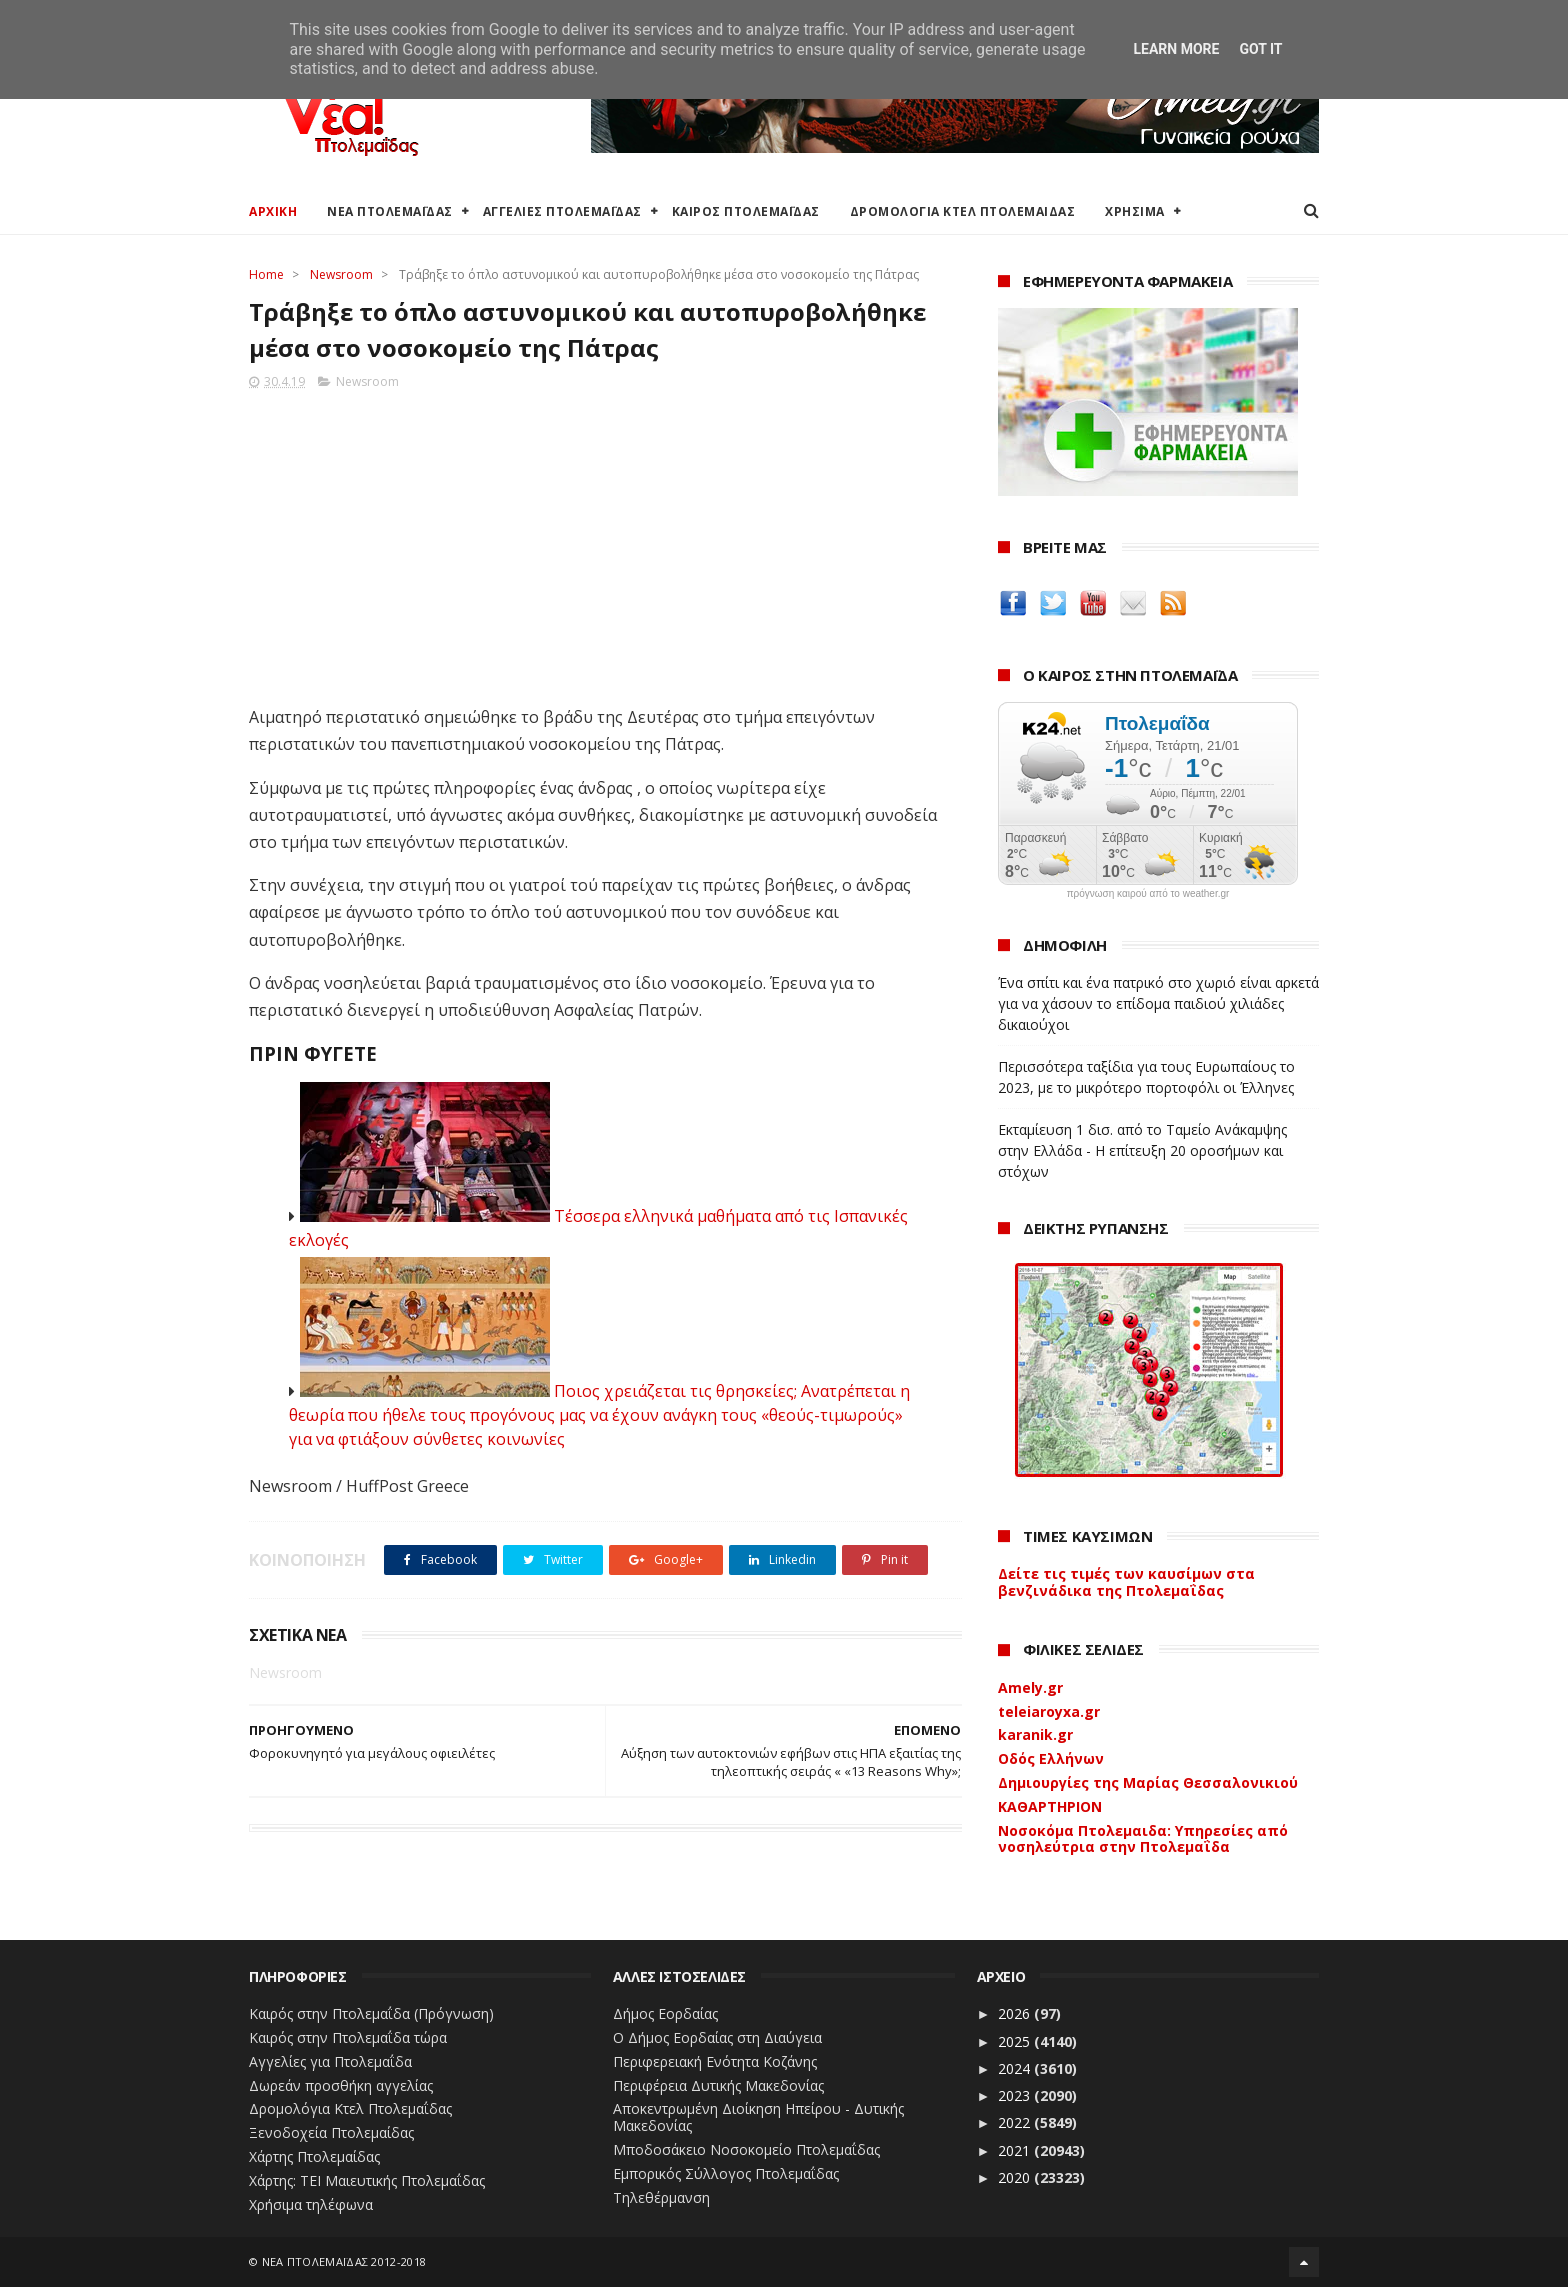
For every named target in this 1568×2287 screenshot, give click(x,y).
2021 (1016, 2150)
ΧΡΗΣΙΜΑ (1135, 211)
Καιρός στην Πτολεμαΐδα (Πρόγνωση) (371, 2013)
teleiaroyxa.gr (1049, 1711)
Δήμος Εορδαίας (665, 2013)
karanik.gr (1035, 1734)
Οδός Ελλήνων (1051, 1758)
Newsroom (341, 274)
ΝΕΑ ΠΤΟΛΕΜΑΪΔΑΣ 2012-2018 (344, 2261)
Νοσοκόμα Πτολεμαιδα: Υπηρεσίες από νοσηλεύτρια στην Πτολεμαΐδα (1143, 1839)
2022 (1016, 2122)
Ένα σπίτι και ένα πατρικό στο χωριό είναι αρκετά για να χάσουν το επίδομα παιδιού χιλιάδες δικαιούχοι (1158, 1003)
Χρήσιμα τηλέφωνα (311, 2204)
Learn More (1176, 49)
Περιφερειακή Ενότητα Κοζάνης (715, 2061)
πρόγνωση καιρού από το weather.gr (1148, 894)
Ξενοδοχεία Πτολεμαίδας (331, 2132)
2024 (1016, 2068)
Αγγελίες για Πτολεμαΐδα (330, 2061)
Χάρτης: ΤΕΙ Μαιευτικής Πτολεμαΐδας (367, 2180)
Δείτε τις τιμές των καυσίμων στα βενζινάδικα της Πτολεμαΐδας (1126, 1582)
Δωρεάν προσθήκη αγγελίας (341, 2085)
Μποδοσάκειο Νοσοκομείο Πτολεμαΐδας (746, 2149)
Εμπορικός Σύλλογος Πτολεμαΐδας (726, 2173)
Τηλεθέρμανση (661, 2197)
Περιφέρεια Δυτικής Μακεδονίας (718, 2085)
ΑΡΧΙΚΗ (273, 211)
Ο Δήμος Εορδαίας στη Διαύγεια (717, 2037)
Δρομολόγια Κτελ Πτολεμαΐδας (350, 2108)
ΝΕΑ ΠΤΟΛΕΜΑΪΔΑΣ (390, 211)
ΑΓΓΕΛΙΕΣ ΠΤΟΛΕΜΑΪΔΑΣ (562, 211)
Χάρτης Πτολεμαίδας (314, 2156)
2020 (1016, 2177)
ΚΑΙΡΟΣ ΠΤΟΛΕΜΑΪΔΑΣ (746, 211)
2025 (1016, 2041)
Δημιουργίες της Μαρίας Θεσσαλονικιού (1148, 1782)
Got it (1260, 49)
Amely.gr (1030, 1687)
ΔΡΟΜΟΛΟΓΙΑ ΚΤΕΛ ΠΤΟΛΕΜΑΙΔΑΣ (963, 211)
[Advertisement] (605, 533)
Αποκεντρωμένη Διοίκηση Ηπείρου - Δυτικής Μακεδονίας (758, 2117)
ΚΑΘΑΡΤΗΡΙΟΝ (1050, 1806)
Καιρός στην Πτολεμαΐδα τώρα (348, 2037)
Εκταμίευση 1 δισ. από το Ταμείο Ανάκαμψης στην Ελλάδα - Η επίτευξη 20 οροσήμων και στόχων (1142, 1150)
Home (266, 274)
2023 (1016, 2095)
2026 (1016, 2013)
